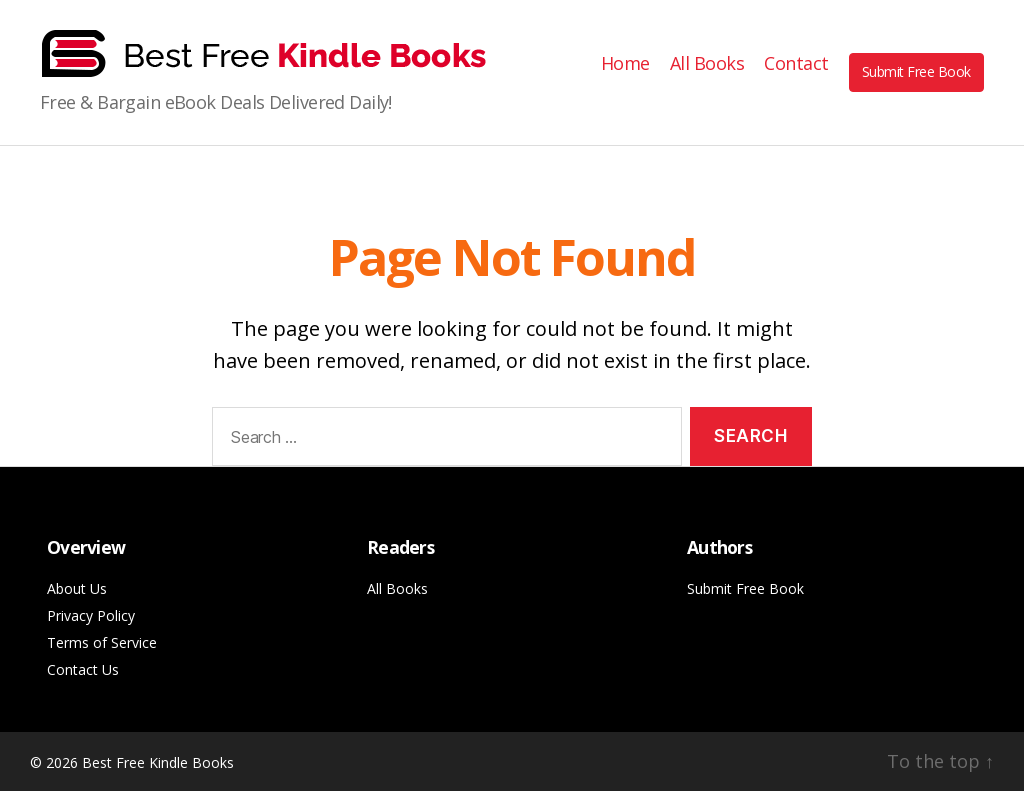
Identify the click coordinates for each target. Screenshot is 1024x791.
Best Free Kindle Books (158, 762)
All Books (707, 64)
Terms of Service (102, 642)
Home (625, 64)
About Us (77, 588)
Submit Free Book (916, 71)
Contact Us (83, 669)
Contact (796, 64)
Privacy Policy (91, 615)
